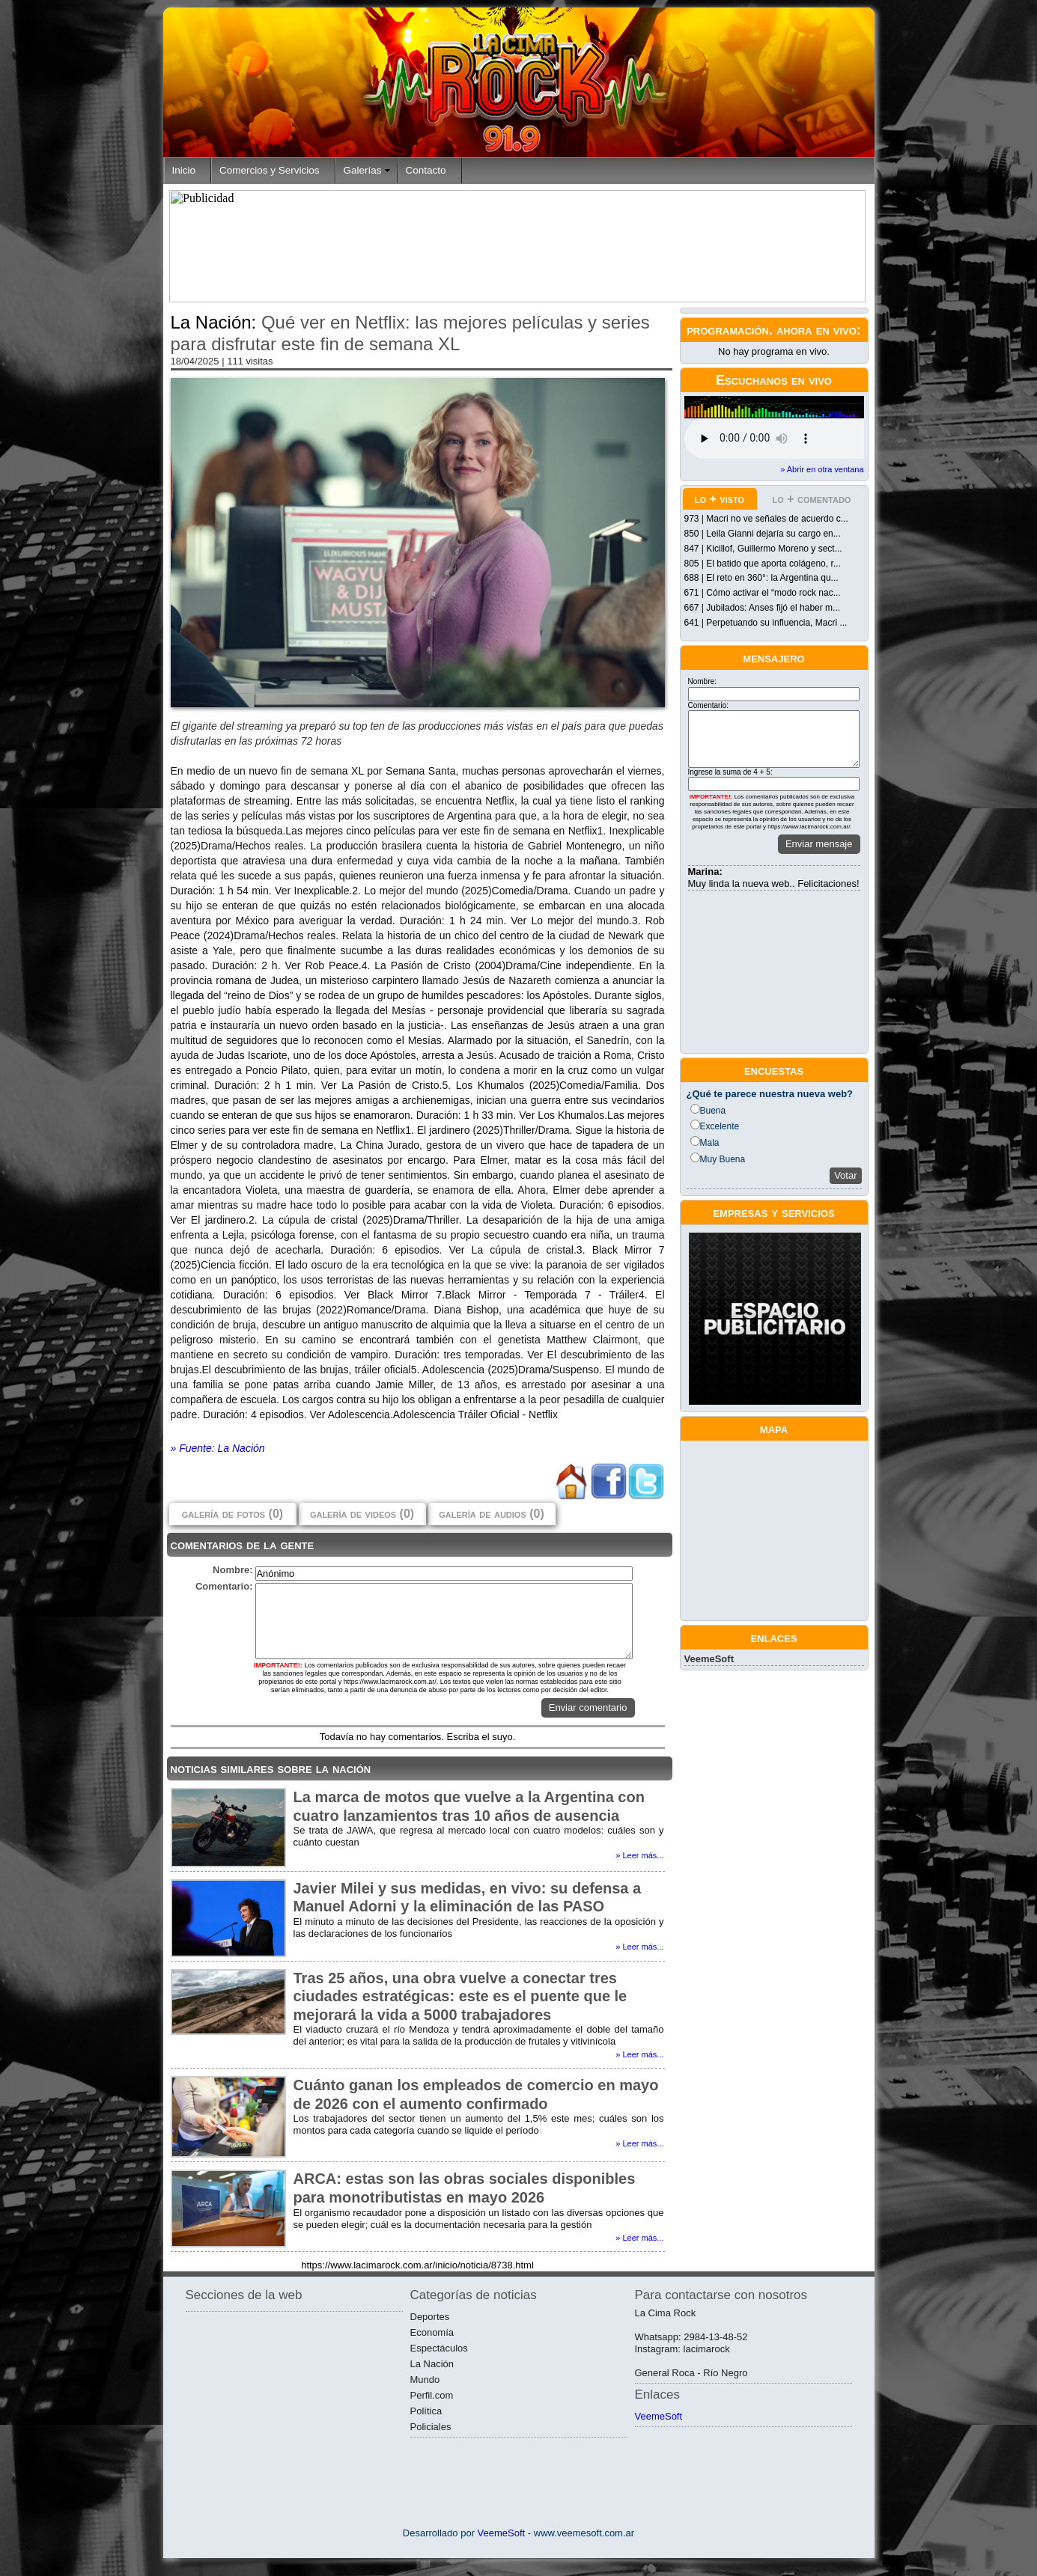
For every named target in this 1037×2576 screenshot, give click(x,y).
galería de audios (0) (491, 1513)
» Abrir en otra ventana (821, 469)
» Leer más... (639, 1855)
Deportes (430, 2316)
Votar (845, 1175)
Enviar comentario (588, 1707)
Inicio (184, 170)
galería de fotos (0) (232, 1513)
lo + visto (719, 498)
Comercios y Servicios (269, 170)
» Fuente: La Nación (218, 1448)
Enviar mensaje (819, 843)
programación (728, 330)
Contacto (426, 170)
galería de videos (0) (362, 1513)
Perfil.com (432, 2395)
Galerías (363, 170)
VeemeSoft (709, 1658)
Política (426, 2411)
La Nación (432, 2363)
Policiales (430, 2426)
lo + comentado (812, 498)
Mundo (425, 2379)
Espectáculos (439, 2348)
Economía (432, 2332)
